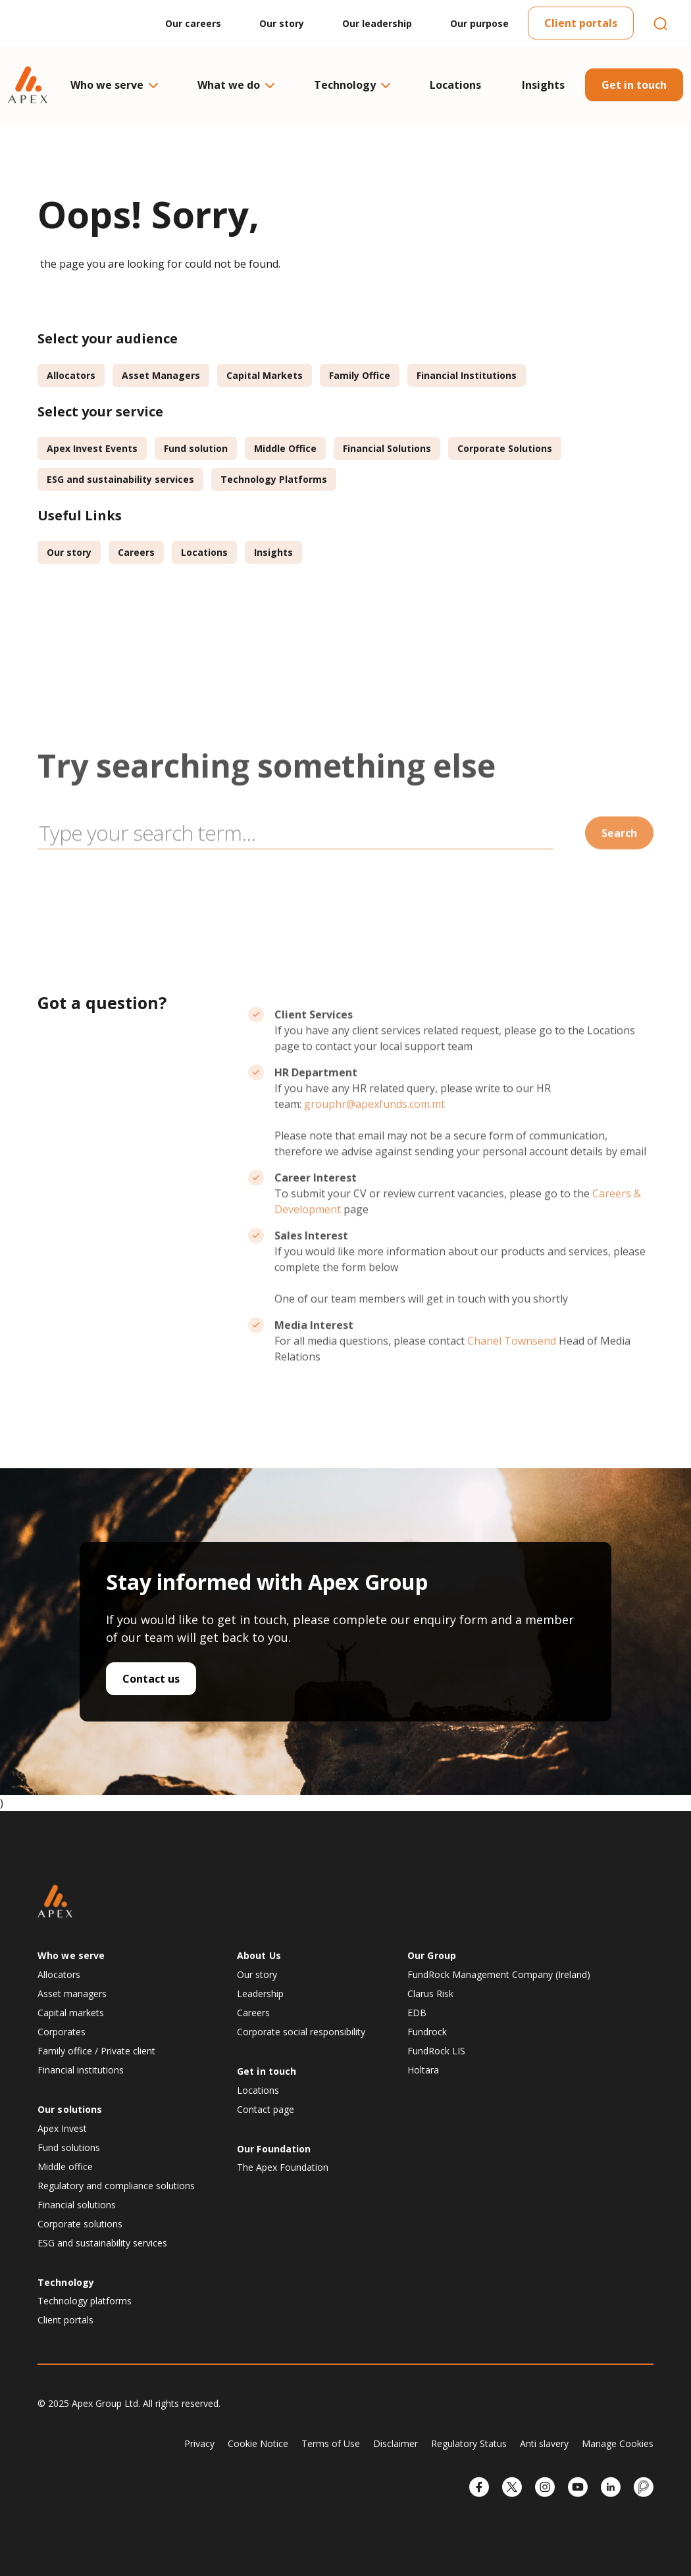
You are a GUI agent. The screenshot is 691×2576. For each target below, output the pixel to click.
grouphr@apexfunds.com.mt (374, 1139)
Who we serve (113, 85)
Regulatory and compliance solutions (116, 2185)
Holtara (423, 2070)
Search (619, 868)
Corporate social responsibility (301, 2031)
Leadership (260, 1993)
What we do (235, 85)
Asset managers (72, 1993)
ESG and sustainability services (120, 479)
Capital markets (71, 2012)
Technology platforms (85, 2300)
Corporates (62, 2031)
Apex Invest (62, 2128)
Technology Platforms (273, 479)
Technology (351, 85)
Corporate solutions (80, 2223)
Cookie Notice (258, 2443)
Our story (281, 23)
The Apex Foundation (282, 2167)
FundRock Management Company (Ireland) (498, 1974)
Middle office (65, 2166)
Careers (136, 552)
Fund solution (196, 448)
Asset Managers (161, 375)
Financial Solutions (387, 448)
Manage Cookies (617, 2443)
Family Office (359, 375)
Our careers (193, 23)
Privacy (199, 2443)
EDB (416, 2012)
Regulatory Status (469, 2443)
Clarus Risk (430, 1993)
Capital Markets (264, 375)
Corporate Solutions (504, 448)
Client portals (580, 23)
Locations (455, 85)
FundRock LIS (436, 2050)
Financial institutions (81, 2070)
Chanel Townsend (511, 1376)
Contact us (151, 1679)
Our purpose (479, 23)
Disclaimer (395, 2443)
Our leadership (377, 23)
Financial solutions (77, 2204)
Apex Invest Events (92, 448)
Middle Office (285, 448)
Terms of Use (330, 2443)
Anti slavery (544, 2443)
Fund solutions (69, 2147)
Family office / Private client (96, 2050)
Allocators (71, 375)
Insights (543, 85)
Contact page (265, 2109)
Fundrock (427, 2031)
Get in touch (634, 85)
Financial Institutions (467, 375)
